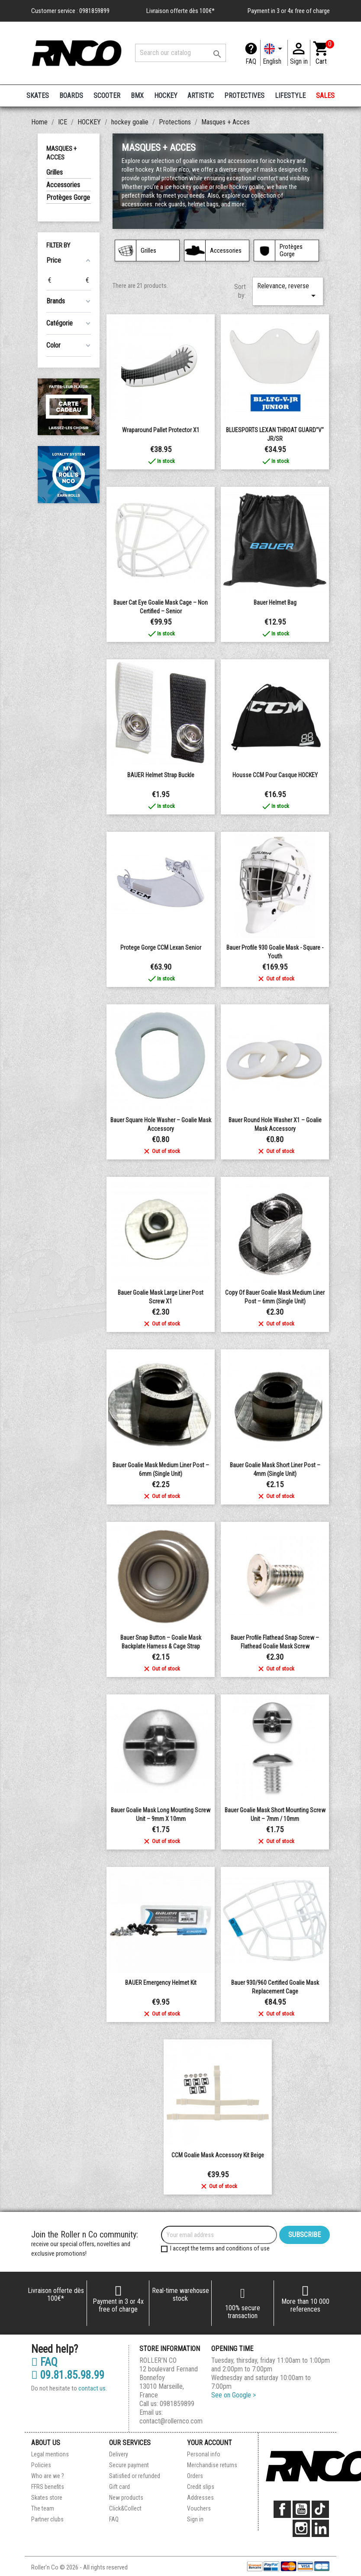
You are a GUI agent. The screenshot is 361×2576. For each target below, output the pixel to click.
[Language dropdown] (274, 53)
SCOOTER (106, 95)
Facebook (282, 2509)
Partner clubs (47, 2519)
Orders (195, 2475)
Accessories (63, 185)
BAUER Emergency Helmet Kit (161, 1982)
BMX (137, 95)
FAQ (250, 61)
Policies (41, 2465)
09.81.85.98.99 (67, 2375)
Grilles (54, 172)
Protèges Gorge (68, 197)
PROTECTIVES (244, 95)
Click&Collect (125, 2508)
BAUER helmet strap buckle (160, 775)
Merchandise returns (212, 2465)
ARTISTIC (200, 95)
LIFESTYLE (290, 95)
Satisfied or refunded (134, 2475)
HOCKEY (165, 95)
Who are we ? (47, 2475)
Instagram (301, 2528)
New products (126, 2497)
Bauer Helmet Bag (275, 602)
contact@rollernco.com (171, 2421)
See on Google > (233, 2395)
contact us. (92, 2388)
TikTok (320, 2509)
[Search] (180, 53)
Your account (209, 2443)
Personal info (203, 2454)
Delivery (118, 2454)
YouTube (301, 2509)
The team (42, 2508)
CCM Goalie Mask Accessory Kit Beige (217, 2155)
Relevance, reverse (288, 291)
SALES (325, 95)
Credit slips (200, 2486)
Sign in (195, 2519)
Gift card (119, 2486)
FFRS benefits (47, 2486)
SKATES (37, 95)
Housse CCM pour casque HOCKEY (275, 775)
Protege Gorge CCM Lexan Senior (160, 947)
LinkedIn (320, 2528)
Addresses (200, 2497)
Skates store (46, 2497)
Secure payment (129, 2465)
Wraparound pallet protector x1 (161, 430)
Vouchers (199, 2508)
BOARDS (71, 95)
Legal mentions (50, 2454)
